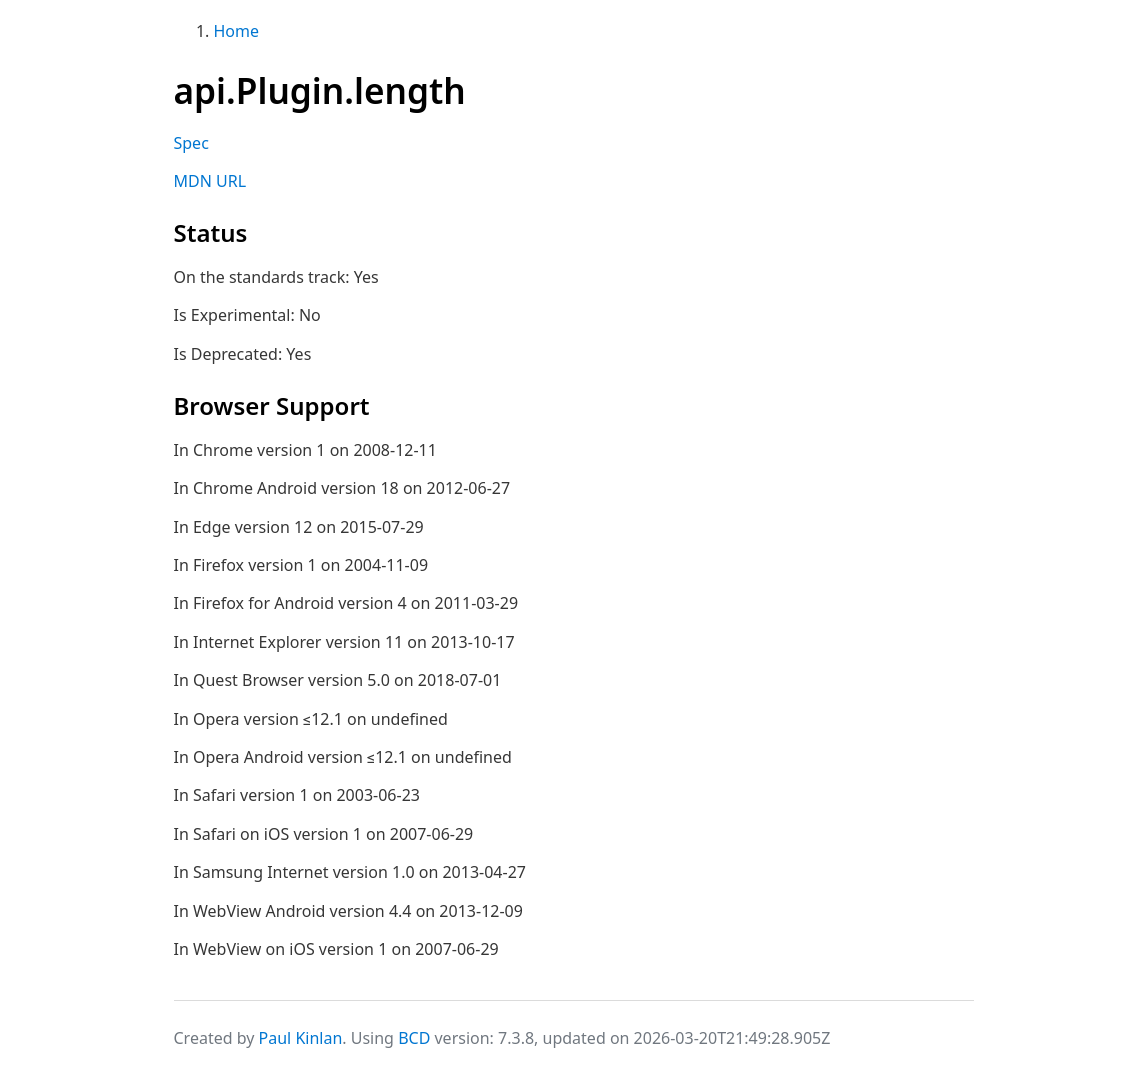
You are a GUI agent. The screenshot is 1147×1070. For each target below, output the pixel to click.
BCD (414, 1038)
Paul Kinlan (301, 1038)
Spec (191, 143)
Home (237, 31)
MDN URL (210, 181)
